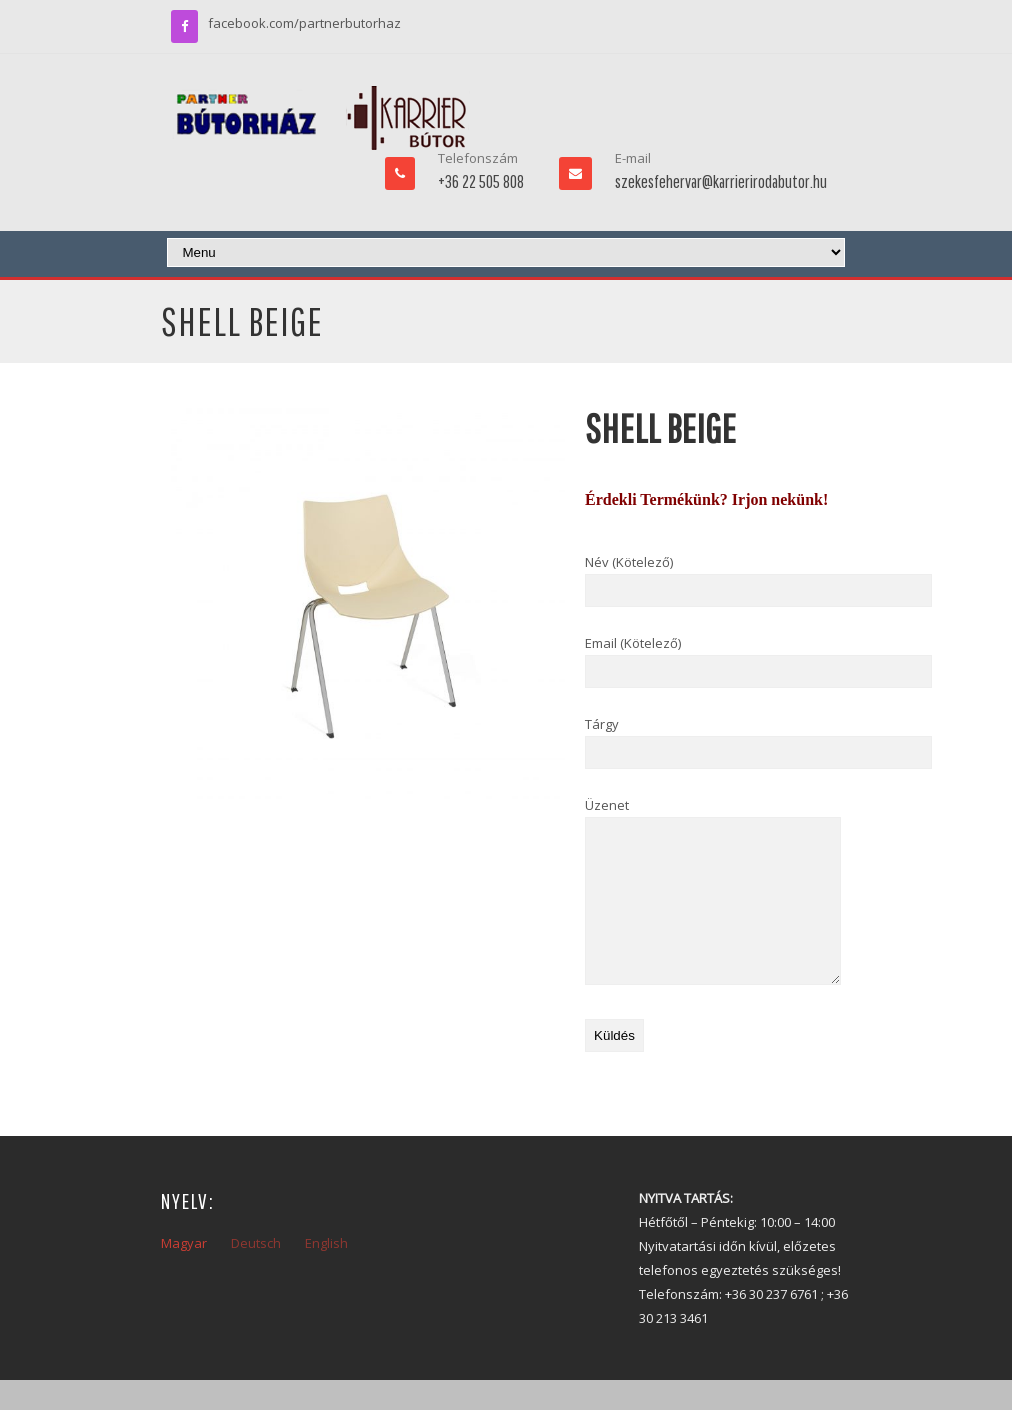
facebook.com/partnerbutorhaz (304, 23)
